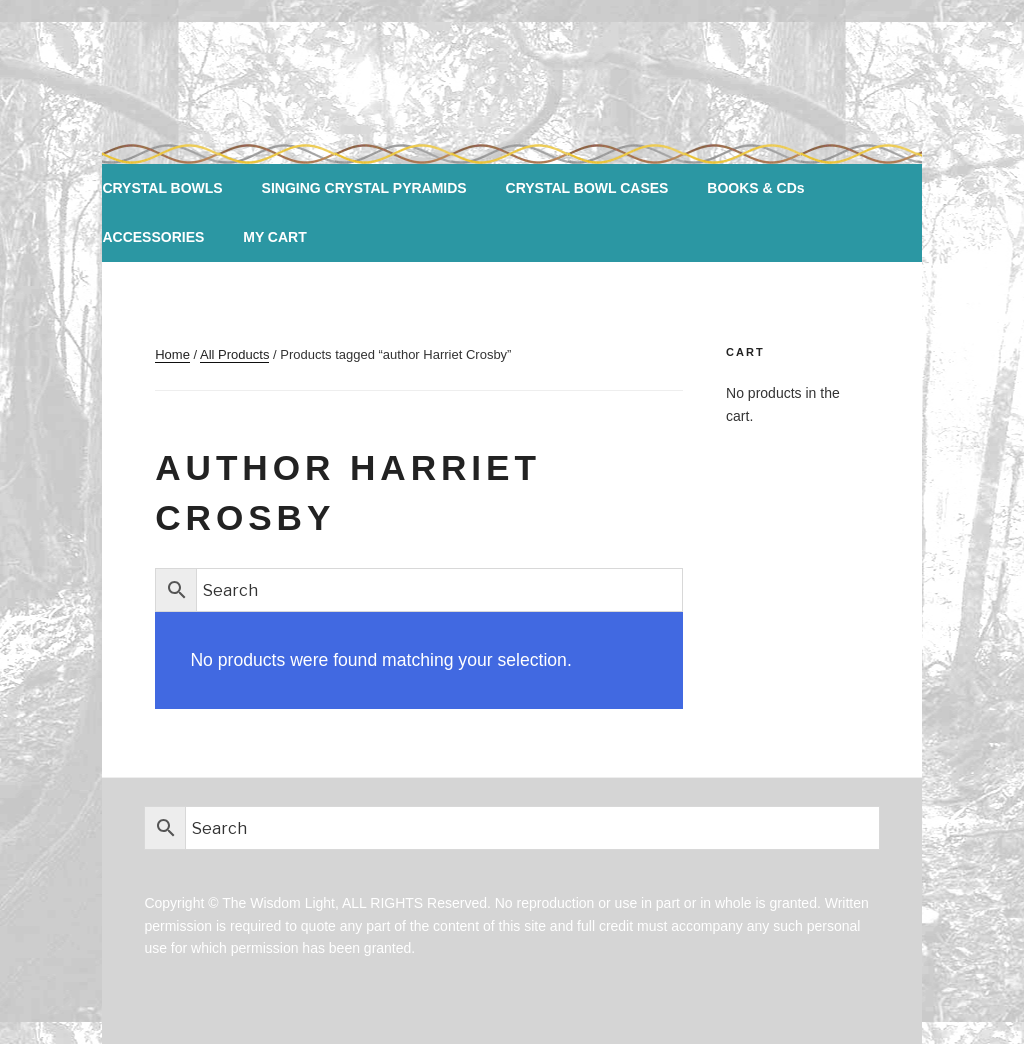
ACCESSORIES (153, 237)
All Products (234, 354)
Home (172, 354)
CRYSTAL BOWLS (162, 188)
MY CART (275, 237)
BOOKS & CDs (755, 188)
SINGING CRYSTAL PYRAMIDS (364, 188)
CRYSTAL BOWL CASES (587, 188)
